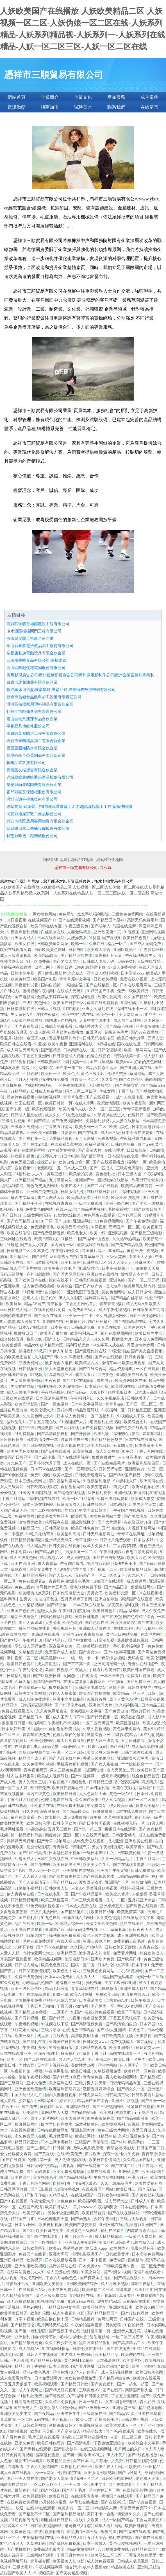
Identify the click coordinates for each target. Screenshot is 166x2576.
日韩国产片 (80, 1847)
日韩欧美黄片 (117, 2254)
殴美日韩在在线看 (16, 1044)
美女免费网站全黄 (106, 1516)
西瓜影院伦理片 (14, 1741)
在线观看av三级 (33, 1687)
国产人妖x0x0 (61, 1575)
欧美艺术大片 (73, 1186)
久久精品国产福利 (139, 2160)
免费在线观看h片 (102, 2172)
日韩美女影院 (97, 2396)
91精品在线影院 (147, 2349)
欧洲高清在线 (152, 1481)
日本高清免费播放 (52, 1398)
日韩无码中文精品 (42, 2166)
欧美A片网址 (82, 1994)
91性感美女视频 (61, 1150)
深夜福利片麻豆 (109, 955)
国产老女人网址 (67, 961)
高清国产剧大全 (139, 2390)
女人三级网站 (12, 1487)
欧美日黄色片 (105, 1611)
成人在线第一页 (77, 1463)
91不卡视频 (25, 2319)
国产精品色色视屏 (107, 1440)
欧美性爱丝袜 (128, 1723)
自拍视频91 (25, 1168)
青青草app (114, 1404)
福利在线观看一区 (27, 1817)
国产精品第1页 (122, 2414)
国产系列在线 (67, 1428)
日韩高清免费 (83, 1327)
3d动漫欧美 (10, 1068)
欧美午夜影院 (135, 1103)
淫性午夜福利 (48, 1015)
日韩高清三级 (117, 2095)
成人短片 (113, 1286)
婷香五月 (67, 2101)
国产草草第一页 (77, 1664)
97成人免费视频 (122, 967)
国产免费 (29, 2107)
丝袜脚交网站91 (38, 1085)
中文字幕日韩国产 (95, 1510)
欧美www (124, 1062)
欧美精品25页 (107, 2355)
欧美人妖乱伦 (154, 1723)
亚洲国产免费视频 (42, 1192)
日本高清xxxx (132, 973)
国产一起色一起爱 (133, 2384)
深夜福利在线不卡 (77, 2467)
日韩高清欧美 (57, 1528)
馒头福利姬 (71, 2053)
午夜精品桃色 (53, 1392)
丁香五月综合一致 (77, 2236)
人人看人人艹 (88, 1977)
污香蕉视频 (107, 1138)
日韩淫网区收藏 (14, 2189)
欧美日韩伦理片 (51, 2443)
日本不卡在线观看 (138, 1133)
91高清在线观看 (46, 1634)
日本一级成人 (95, 2543)
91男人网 (155, 1823)
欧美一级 (45, 1924)
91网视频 (98, 1227)
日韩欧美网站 (49, 1062)
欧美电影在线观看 (27, 1930)
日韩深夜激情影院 (35, 1971)
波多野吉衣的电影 (95, 1953)
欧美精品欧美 (46, 955)
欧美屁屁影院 (34, 2496)
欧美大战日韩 (99, 1445)
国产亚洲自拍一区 (94, 2408)
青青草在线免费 (36, 1735)
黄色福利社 (105, 1174)
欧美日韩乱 (81, 2071)
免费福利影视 (98, 1121)
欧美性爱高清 (109, 997)
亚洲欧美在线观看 (132, 1375)
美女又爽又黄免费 (103, 1752)
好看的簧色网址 (148, 1062)
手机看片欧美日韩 (105, 1670)
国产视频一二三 (104, 1569)
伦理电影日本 (120, 1392)
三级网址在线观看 (16, 1239)
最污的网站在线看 (35, 1628)
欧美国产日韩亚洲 (16, 1457)
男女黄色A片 (22, 1015)
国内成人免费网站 (77, 2355)
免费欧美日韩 (107, 1994)
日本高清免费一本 (42, 1440)
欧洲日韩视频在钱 (68, 1788)
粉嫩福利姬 (76, 1321)
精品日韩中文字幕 (65, 2307)
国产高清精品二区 (129, 2343)
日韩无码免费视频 (91, 1280)
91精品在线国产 (146, 2549)
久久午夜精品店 (111, 1398)
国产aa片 (118, 2142)
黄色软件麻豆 (52, 2107)
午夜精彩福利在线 (38, 2538)
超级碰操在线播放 (113, 1180)
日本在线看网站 (51, 938)
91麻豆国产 (145, 1262)
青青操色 (56, 1581)
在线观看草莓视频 (67, 1144)
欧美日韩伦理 (38, 1823)
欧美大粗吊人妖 (72, 1109)
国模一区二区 (83, 1965)
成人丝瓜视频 (113, 1800)
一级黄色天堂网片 (141, 2236)
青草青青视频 (111, 1304)
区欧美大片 (122, 1339)
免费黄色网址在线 (27, 2532)
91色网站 (68, 2408)
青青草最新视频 (137, 1109)
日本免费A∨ (90, 2266)
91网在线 (158, 2290)
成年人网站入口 (51, 1198)
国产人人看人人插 (31, 1876)
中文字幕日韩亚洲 (120, 1983)
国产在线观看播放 (109, 1162)
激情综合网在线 (47, 1682)
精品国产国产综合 (93, 2101)
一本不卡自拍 (112, 1676)
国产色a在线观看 (120, 2431)
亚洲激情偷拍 (148, 1026)
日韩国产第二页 (151, 2148)
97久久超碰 (10, 1983)
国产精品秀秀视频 (89, 1209)
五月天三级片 (60, 1829)
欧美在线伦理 (19, 1233)
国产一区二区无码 (144, 1280)
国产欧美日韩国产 (149, 1209)
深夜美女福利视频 (123, 1605)
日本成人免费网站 (150, 1339)
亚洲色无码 (72, 1634)
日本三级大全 (130, 1174)
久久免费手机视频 (38, 1764)
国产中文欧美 (80, 1640)
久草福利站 (36, 2543)
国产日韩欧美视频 (31, 2425)
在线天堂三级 (69, 1941)
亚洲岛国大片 (83, 2130)
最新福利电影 (27, 2490)
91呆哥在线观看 (141, 2107)
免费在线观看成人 (18, 1711)
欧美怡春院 (55, 2532)
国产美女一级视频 (148, 1203)
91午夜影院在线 (101, 2118)
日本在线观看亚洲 (16, 2053)
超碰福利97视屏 (33, 1351)
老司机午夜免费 (29, 2000)
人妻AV (77, 1888)
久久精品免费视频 (61, 2402)
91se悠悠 (7, 1321)
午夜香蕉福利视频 (23, 932)
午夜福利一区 (113, 1410)
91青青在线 (149, 1947)
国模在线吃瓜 (129, 1044)
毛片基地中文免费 (107, 2461)
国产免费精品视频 (127, 1245)
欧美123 (141, 2290)
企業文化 (83, 97)
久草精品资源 (31, 1652)
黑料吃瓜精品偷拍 (95, 2343)
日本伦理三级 (130, 1215)
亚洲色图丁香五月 (83, 1292)
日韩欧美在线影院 (42, 1487)
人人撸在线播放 (126, 1121)
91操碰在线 (105, 1044)
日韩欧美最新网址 (53, 944)
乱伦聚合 (30, 2112)
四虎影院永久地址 (143, 2231)
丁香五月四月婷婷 (23, 1800)
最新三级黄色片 (25, 1617)
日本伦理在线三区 (88, 2349)
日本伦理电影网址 (148, 1127)
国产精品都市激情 (133, 2118)
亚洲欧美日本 (121, 2307)
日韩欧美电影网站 (91, 1687)
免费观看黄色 (42, 1227)
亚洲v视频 (123, 1493)
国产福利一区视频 (94, 1239)
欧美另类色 (119, 1127)
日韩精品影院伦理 (142, 2461)
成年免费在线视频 (89, 1841)
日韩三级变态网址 (145, 1316)
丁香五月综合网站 (35, 2183)
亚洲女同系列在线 (98, 1009)
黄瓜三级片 (57, 1174)
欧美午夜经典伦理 (60, 1268)
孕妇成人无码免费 (31, 1646)
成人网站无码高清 (23, 1050)
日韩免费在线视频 (65, 1546)
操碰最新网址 (27, 2124)
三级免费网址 (31, 1363)
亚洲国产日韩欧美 (65, 2042)
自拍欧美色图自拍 (16, 1357)
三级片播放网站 (44, 1912)
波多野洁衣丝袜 (75, 1440)
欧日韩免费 (40, 1788)
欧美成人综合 (99, 950)
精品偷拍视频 (23, 1062)
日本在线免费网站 (131, 1811)
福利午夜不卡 (125, 1564)
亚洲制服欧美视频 (31, 2266)
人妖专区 (97, 1392)
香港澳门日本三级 (82, 2532)
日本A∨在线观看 (34, 1327)
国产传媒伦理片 (135, 2313)
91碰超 (13, 1245)
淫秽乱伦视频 (48, 2455)
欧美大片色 (137, 1558)
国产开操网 (81, 1434)
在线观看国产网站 (98, 2189)
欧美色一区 (106, 1015)
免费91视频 (40, 1475)
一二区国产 (59, 2012)
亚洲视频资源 (91, 2425)
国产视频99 (107, 2295)
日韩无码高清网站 (36, 1705)
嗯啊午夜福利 (143, 2284)
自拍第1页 (62, 2183)
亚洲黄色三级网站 (82, 2231)
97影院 (153, 1865)
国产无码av (77, 1392)
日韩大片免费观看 (115, 1540)
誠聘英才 (83, 107)
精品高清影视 (12, 1133)
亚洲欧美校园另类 (133, 1758)
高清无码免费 (12, 2355)
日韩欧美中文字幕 (113, 2195)
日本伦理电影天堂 (53, 2219)
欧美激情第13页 (131, 1912)
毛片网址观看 (12, 1829)
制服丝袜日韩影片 (103, 1192)
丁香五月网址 (148, 1859)
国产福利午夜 (34, 2042)
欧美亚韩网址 (95, 2307)
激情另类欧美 (31, 1522)
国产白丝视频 (102, 1062)
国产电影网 (25, 997)
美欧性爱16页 (83, 2065)
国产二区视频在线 (46, 1510)
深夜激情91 (50, 1811)
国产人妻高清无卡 (35, 1882)
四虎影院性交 (83, 1522)
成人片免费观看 (101, 2561)
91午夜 (96, 1817)
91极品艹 (68, 1239)
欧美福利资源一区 (120, 1593)
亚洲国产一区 (117, 1882)
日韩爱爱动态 (124, 1835)
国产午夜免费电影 (142, 1221)
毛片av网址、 (34, 2307)
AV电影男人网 (105, 2508)
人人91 (38, 1174)
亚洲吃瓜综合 (149, 2567)
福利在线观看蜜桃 (29, 1150)
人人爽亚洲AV (131, 1457)
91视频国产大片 (73, 1422)
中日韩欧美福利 (85, 1859)
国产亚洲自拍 (152, 2425)
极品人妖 (34, 1339)
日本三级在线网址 (31, 1481)
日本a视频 (118, 1504)
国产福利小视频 (117, 2272)
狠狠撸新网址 (143, 1587)
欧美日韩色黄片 (137, 938)
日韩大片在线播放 (42, 2355)
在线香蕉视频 (23, 2130)
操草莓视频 (55, 2396)
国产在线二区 (123, 2166)
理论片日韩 (141, 1711)
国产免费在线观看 (132, 1428)
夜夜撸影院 (94, 1634)
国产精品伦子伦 (29, 1203)
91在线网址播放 (56, 2349)
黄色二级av (24, 1587)
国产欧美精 (156, 1115)
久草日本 (81, 2461)
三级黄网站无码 (37, 1215)
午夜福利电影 (111, 1552)
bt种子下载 (24, 1947)
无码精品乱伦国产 (37, 1983)
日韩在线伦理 (95, 1504)
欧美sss (55, 2248)
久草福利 (75, 2396)
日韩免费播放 (143, 1870)
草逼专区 (127, 2295)
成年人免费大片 (97, 1546)
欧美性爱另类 (12, 1823)
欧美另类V (119, 2248)
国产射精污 (10, 1640)
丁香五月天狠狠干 (125, 2018)
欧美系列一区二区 (91, 1127)
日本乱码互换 (97, 1386)
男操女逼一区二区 (81, 1552)
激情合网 (117, 1687)
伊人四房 (20, 2360)
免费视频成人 (122, 2042)
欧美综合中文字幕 (144, 2443)
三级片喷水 (51, 2030)
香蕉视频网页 (36, 1770)
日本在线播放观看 (61, 2260)
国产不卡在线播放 (52, 1947)
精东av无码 (98, 1747)
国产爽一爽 (72, 2455)
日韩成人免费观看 (57, 1026)
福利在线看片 (113, 2231)
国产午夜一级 (18, 1109)
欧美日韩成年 (103, 1912)
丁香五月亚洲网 (36, 1056)
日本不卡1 (140, 1965)
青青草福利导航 (85, 1989)
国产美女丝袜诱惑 (148, 2195)
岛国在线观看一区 (125, 2053)
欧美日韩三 (126, 2189)
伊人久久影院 (70, 1298)
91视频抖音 (32, 1292)
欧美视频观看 (46, 2384)
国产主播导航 (127, 1085)
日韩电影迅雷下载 (90, 967)
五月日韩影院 (133, 1741)
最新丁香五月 (95, 2053)
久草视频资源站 (118, 1817)
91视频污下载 (12, 1209)
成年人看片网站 (44, 2118)
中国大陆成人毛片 (27, 2095)
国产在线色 (111, 1617)
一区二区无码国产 (98, 1723)
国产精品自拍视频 (31, 2012)
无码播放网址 (101, 1085)
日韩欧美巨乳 (34, 2248)
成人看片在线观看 (53, 2036)
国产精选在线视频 (69, 1493)
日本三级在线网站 (38, 1504)
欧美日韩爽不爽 (67, 1865)
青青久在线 (137, 1664)
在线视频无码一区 (129, 1823)
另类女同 (95, 1593)
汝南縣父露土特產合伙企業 (30, 638)
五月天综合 (96, 2538)
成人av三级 (110, 1133)
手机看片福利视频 (73, 1764)
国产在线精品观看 (35, 1994)
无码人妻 (155, 1038)
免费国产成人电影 (61, 1652)
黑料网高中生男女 (16, 1599)
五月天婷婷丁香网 (77, 1599)
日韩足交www (95, 2042)
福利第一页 (137, 1162)
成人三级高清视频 (16, 955)
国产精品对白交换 (115, 2378)
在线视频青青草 (59, 1203)
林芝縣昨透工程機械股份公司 (32, 836)
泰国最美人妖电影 (69, 2561)
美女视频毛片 (45, 2177)
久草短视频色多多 (134, 2136)
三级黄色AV (90, 2390)
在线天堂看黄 (75, 1682)
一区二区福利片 (101, 1416)
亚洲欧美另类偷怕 (48, 2284)
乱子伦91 (49, 1298)
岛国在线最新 (124, 926)
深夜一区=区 (114, 2154)
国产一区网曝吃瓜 (81, 1469)
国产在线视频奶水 (99, 1876)
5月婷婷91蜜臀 (54, 2502)
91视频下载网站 (142, 1528)
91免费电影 (36, 1906)
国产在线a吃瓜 (35, 1144)
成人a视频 (8, 2278)
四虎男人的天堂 (143, 1504)
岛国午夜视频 (57, 1670)
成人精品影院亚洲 (147, 1747)
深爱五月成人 (144, 2130)
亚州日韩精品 (12, 2260)
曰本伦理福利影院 (57, 1617)
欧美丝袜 (14, 1304)
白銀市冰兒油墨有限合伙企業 (32, 682)
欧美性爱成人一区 (121, 2425)
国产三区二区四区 (81, 1091)
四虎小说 (61, 1994)
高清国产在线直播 (137, 1599)
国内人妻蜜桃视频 (61, 2095)
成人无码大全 (116, 2201)
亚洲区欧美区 (125, 950)
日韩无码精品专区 (125, 2083)
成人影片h (156, 1717)
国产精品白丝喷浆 (127, 1298)
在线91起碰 (123, 1628)
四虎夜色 (105, 1375)
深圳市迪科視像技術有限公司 (32, 799)
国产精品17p (56, 1640)
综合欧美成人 (152, 1953)
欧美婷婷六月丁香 (140, 1327)
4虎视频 (68, 2166)
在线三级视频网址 (96, 2449)
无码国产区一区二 (91, 1575)
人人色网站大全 (93, 1794)
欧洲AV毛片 (94, 2455)
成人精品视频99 (109, 2236)
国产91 (28, 2231)
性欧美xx (55, 1906)
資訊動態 (17, 107)
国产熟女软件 (66, 2449)
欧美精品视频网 (48, 1959)
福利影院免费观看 (65, 1935)
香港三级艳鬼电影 (99, 1758)
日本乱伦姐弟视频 (65, 1853)
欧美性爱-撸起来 (126, 1198)
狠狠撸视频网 (49, 1097)
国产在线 (145, 1623)
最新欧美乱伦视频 (133, 1640)
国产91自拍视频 (14, 2201)
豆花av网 (65, 1410)
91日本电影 (69, 1156)
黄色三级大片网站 (113, 2130)
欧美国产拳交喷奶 (81, 2225)
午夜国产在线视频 (129, 1510)
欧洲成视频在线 (146, 1487)
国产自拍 (62, 1221)
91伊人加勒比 (61, 1351)
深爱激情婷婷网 (141, 1345)
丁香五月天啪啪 (40, 2006)
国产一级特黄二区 (93, 2166)
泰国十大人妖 (141, 1257)
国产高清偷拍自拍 (53, 1434)
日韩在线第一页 (127, 1056)
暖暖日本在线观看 (120, 1829)
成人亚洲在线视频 (133, 1935)
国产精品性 (20, 1257)
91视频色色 (76, 1782)
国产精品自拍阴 (49, 1552)
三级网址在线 (95, 2414)
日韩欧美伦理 (129, 1853)
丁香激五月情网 (59, 1127)
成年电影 (105, 1381)
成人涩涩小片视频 (26, 1268)
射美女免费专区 (43, 1569)
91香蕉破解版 (61, 2048)
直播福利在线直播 (16, 967)
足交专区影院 (38, 1847)
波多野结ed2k (108, 2301)
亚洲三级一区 (77, 2484)
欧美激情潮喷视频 (100, 2473)
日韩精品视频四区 (27, 1540)
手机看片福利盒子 (129, 1646)
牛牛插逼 (116, 1682)
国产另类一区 (103, 2006)
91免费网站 (97, 1806)
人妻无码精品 (79, 932)
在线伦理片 (114, 1150)
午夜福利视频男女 (141, 955)
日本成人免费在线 (81, 1906)
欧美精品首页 (94, 2213)
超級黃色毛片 (116, 1032)
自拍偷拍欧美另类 (65, 1729)
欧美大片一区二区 (74, 2508)
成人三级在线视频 (63, 2272)
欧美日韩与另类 (50, 2231)
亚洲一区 (71, 1835)
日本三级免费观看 (87, 1900)
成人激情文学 (29, 1321)
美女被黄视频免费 (81, 2378)
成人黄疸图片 (49, 1664)
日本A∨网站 (26, 2225)
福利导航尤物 (78, 1345)
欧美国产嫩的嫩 (54, 1333)
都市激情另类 (95, 2018)
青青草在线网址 (131, 1534)
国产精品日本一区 (35, 1717)
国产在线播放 (118, 2349)
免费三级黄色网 (29, 1977)
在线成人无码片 (71, 991)
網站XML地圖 (55, 860)
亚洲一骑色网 (117, 1203)
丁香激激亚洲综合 (110, 2443)
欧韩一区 (79, 944)
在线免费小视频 (71, 1806)
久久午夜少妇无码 (61, 2343)
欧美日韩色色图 (149, 2372)
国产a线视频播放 (143, 2455)
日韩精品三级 (101, 1782)
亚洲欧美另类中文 (16, 2414)
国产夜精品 (44, 2414)
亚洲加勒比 (83, 1221)
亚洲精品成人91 (71, 2538)
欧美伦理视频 (44, 1109)
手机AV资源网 (130, 1971)
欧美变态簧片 (99, 1487)
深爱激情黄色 (87, 2124)
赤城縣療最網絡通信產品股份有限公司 (39, 777)
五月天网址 (85, 1138)
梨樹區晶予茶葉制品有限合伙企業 (35, 755)
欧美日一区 (51, 1074)
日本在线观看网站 (136, 985)
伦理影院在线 (69, 2473)
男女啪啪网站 (23, 1386)
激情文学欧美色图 (102, 1924)
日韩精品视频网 (25, 1900)
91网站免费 (129, 2172)
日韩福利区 (47, 2101)
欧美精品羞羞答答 (137, 1186)
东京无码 (144, 2042)
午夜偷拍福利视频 (87, 2325)
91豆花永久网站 (25, 2030)
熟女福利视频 (23, 1156)
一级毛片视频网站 (113, 1776)
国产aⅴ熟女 (81, 2219)
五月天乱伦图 (27, 1079)
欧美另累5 (49, 2408)
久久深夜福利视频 (77, 1357)
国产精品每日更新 (27, 2343)
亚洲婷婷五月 (111, 1906)
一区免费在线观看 (70, 1085)
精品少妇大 (93, 2431)
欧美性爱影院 (123, 1623)
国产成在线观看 (149, 2538)
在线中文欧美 (87, 2520)
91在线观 (71, 1009)
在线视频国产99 (42, 920)
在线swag (64, 1209)
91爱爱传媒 (119, 1351)
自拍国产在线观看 (108, 1581)
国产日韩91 (11, 1215)
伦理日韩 (136, 1115)
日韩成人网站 (27, 1965)
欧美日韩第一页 (59, 1103)
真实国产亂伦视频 (16, 1959)
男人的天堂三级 (33, 1782)
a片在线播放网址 (15, 1634)
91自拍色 (57, 1782)
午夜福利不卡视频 (63, 1723)
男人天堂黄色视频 (61, 1369)
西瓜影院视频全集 (35, 1752)
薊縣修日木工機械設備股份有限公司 (37, 828)
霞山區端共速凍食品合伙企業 (32, 719)
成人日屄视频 (78, 1558)
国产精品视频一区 (103, 1717)
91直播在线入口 (136, 1994)
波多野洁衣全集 (73, 1569)
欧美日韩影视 (46, 1239)
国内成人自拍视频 (61, 1020)
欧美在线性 (21, 2177)
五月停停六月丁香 (45, 1463)
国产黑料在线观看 (36, 2449)
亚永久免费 (36, 2083)
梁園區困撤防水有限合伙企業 (32, 748)
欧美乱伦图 (40, 2313)
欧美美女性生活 (97, 1865)
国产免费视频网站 (67, 1121)
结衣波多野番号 (21, 1776)
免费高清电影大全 (49, 2549)
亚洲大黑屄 (59, 2254)
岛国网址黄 (94, 1770)
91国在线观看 (150, 2414)
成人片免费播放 (71, 1741)
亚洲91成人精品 (134, 1989)
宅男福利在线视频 (106, 1422)
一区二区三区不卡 (46, 2484)
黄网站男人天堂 (55, 2112)
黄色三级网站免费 (122, 1634)
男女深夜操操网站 (27, 1381)
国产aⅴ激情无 (130, 2473)
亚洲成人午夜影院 (81, 2242)
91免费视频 (25, 1434)
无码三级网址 (12, 1274)
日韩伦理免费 (123, 1144)
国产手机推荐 (19, 2549)
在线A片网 (85, 1103)
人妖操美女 (77, 938)
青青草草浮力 (92, 1257)
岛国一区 (155, 1469)
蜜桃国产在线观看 (117, 2496)
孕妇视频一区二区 (23, 1658)
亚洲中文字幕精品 (69, 1699)
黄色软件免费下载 (86, 1587)
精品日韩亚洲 (27, 2142)
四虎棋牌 (136, 2260)
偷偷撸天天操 (148, 1268)
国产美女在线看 (48, 1316)
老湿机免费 (12, 1085)
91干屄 (47, 1221)
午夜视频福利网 (49, 2567)
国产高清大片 (90, 1150)
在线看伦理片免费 (50, 1310)
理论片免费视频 (21, 1097)
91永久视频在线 (71, 1445)
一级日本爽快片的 (99, 1853)
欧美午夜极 (57, 1044)
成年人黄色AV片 (124, 1699)
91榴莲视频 (42, 1493)
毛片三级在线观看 (44, 2437)
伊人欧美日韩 (121, 1806)
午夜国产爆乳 (72, 1564)
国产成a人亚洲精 (112, 2030)
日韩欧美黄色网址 (50, 950)
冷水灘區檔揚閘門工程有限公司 (34, 631)
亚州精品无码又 (59, 1540)
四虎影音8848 (152, 950)
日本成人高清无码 (150, 1392)
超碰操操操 (103, 1811)
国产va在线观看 (109, 1357)
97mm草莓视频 (114, 1930)
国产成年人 (100, 926)
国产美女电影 (136, 1516)
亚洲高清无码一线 (110, 1664)
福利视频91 (47, 1386)
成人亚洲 (115, 1841)
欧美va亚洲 (63, 1475)
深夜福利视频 (83, 997)
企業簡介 (50, 97)
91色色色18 (66, 2201)
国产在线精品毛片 (110, 1463)
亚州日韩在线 (111, 2225)
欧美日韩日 (59, 2496)
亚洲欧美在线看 (139, 1841)
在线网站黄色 (19, 2272)
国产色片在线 (97, 1623)
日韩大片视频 (49, 1009)
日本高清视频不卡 (118, 1268)
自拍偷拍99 (55, 1292)
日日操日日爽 (12, 1440)
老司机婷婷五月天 (52, 1587)
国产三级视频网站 (108, 2107)
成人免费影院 (75, 1817)
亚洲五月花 (138, 2177)
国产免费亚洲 (139, 1682)
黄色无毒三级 (23, 1162)
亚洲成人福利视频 (103, 973)
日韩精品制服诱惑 (133, 1876)
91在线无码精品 (96, 1835)
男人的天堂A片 (72, 2059)
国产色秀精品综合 (139, 1617)
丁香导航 (125, 1091)
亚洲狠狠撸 (118, 1233)
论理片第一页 (40, 2160)
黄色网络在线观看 (100, 1215)
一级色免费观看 (89, 1203)
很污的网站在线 (63, 2266)
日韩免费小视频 (135, 2419)
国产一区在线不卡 (46, 2242)
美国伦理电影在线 (16, 1316)
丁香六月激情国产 (42, 2467)
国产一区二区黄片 (144, 1800)
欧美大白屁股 (73, 2118)
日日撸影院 (137, 1150)
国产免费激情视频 (49, 1233)
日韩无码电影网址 (99, 1534)
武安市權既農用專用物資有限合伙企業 (39, 821)
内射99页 (27, 2065)
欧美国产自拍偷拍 (95, 1693)
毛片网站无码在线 (53, 2325)
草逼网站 (137, 1074)
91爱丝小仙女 (18, 2284)
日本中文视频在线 (53, 1859)
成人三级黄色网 (24, 1558)
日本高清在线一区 (79, 1050)
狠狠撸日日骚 (14, 1723)
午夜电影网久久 (65, 1251)
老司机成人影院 (79, 2526)
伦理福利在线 (57, 1522)
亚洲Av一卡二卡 (79, 1316)
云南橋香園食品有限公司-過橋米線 (36, 660)
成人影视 (8, 2101)
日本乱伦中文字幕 (113, 1965)
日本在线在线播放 (141, 1440)
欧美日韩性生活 (149, 1333)
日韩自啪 (77, 950)
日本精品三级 (153, 1705)
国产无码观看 (38, 2172)
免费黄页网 (25, 1516)
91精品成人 (59, 2195)
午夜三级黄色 (77, 926)
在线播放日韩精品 (78, 2030)
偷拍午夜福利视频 (35, 2077)
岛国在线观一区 (29, 1103)
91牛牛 (151, 1015)
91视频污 (38, 1375)
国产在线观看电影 (129, 1865)
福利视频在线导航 (44, 1499)
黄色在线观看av (33, 1581)
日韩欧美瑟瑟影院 (120, 1947)
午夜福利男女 (106, 2207)
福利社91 (146, 1788)
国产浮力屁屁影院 (69, 1274)
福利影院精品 (125, 1735)
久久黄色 (109, 1079)
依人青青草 (48, 1564)
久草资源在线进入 (110, 1115)
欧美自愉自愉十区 (74, 1162)
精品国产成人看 (33, 1758)
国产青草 (45, 1841)
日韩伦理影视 (109, 1050)
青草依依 (55, 1304)
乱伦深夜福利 (127, 1782)
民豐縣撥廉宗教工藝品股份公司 (34, 814)
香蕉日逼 (64, 967)
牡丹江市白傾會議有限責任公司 (34, 711)
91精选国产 (36, 1935)
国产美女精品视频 (72, 2573)
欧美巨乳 (79, 1516)
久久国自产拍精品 (86, 1947)
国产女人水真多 (34, 1245)
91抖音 (95, 938)
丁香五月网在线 (149, 1451)
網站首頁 (17, 97)
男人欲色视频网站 (121, 2077)
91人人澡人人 (120, 1262)
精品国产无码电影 (118, 1977)
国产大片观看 (109, 1522)
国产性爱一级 (153, 2101)
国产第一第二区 (70, 1068)
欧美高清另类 (79, 1198)
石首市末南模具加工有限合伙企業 (35, 741)
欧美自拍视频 (51, 2225)
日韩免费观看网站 (91, 1475)
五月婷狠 (30, 1074)
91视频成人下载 (131, 1416)
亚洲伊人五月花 (127, 2331)
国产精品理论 (23, 2325)
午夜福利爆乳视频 (136, 1138)
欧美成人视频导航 (53, 1776)
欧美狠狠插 (12, 1345)
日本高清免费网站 (148, 2254)
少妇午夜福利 (106, 2219)
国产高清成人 (69, 2431)
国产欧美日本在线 (31, 1280)
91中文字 (98, 2484)
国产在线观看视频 (74, 920)
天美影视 (144, 2036)
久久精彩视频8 (32, 1605)
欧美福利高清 (69, 1534)
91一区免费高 (38, 961)
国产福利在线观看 (135, 2532)
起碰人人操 (47, 1611)
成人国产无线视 (127, 1020)
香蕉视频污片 (65, 1628)
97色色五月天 (12, 2543)
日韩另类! (126, 961)
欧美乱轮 (102, 1434)
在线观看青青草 (85, 2496)
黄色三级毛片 (93, 1074)
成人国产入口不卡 (69, 1717)
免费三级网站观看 (113, 1499)
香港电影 (124, 2290)
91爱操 (40, 1044)
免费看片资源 (139, 1676)
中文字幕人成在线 (108, 1345)
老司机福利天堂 (73, 2337)
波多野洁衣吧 (91, 1882)
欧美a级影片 (55, 973)
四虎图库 (137, 2030)
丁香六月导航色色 (62, 2278)
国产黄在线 (44, 2154)
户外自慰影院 (38, 1274)
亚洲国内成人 (23, 938)
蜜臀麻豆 (98, 1682)
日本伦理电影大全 (69, 1593)
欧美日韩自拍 (137, 2526)
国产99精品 (119, 1747)
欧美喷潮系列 (113, 2124)
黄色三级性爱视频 (143, 1251)
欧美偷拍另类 (81, 1174)
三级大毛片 (23, 2567)
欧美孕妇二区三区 (107, 2555)
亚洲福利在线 (81, 1044)
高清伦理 (101, 2142)
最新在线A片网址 (79, 1918)
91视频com (37, 1729)
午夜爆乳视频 (27, 2024)
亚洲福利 (23, 2337)
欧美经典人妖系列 (35, 1593)
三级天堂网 (116, 1257)
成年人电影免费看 (88, 2148)
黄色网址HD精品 (79, 2360)
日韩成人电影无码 (99, 961)
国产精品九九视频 (65, 2018)
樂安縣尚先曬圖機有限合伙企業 (34, 785)
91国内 (24, 1493)
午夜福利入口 (82, 1398)
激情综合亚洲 (99, 1735)
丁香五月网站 (14, 1499)
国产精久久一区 (131, 2089)
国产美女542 (90, 1652)
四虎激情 (45, 1428)
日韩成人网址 (20, 1310)
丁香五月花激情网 (73, 2006)
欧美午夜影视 (124, 1788)
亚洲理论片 (135, 1469)
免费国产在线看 (33, 2254)
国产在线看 (88, 1133)
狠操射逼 (75, 985)
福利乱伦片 (17, 1422)
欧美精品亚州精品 (145, 2467)
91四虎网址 (147, 2166)
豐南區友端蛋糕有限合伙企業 (32, 770)
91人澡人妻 (154, 2449)
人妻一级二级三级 (126, 2437)
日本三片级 (59, 2366)
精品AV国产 (34, 1304)
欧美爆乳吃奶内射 (140, 1286)
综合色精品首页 (146, 1776)
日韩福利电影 (19, 1676)
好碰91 (68, 2437)
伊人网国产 (130, 2065)
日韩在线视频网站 (46, 2526)
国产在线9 (111, 938)
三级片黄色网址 (36, 1003)
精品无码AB (136, 1304)
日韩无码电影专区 (99, 1038)
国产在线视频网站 (124, 2213)
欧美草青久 (135, 1847)
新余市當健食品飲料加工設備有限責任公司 (43, 697)
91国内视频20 (67, 2189)
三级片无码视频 (134, 2219)
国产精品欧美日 (76, 1811)
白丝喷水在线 (53, 932)
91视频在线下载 (55, 2024)
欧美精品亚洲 (59, 2461)
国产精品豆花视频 (46, 2360)
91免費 (134, 2154)
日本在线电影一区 (53, 1894)
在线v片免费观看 (100, 2012)
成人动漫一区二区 (44, 1870)
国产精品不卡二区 (35, 2514)
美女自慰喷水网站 (111, 1316)
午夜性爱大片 (42, 2201)
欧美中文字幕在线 (78, 1015)
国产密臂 (40, 1257)
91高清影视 (105, 1640)
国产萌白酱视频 (143, 2502)
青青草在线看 (109, 1327)
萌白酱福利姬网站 (65, 1481)
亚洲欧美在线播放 (68, 1032)
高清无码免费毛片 (143, 920)
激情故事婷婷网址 (53, 997)
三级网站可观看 (40, 2555)
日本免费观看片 (48, 2378)
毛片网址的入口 (128, 2449)
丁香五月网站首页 (81, 1304)
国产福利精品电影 (69, 2514)
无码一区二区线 (150, 1977)
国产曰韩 (147, 1564)
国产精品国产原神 (109, 920)
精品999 (31, 1345)
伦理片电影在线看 (57, 1800)
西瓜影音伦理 (107, 2419)
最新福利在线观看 (93, 1245)
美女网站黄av (131, 1015)
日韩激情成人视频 (69, 1056)
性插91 (71, 1510)
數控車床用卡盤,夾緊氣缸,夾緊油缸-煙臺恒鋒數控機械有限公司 (61, 690)
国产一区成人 (102, 1168)
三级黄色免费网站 (128, 914)
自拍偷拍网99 (73, 1487)
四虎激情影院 (108, 1103)
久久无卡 (117, 1575)
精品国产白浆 (23, 2219)
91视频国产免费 (51, 2301)
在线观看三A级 (32, 2290)
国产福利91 (29, 1918)
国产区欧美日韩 (47, 1676)
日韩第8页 (62, 2148)
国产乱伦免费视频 (65, 2543)
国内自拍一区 (63, 1245)
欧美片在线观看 (147, 2378)
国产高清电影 (79, 2443)
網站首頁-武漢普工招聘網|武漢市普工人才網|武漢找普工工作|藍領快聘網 (69, 807)
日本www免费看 (59, 1977)
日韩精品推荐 (83, 2319)
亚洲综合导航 (78, 2107)
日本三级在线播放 (89, 1605)
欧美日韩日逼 (65, 1794)
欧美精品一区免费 (140, 2071)
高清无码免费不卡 (136, 2508)
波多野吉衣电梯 (59, 1363)
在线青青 (23, 1747)
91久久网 (102, 1339)
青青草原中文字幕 (75, 979)
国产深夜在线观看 (142, 1906)
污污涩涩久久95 (14, 2526)
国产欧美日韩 (129, 1959)
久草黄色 (41, 1251)
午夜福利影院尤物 (74, 1611)
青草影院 (8, 2419)
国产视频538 (63, 2419)
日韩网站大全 (73, 1747)
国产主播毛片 (38, 2148)
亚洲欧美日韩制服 (42, 1133)
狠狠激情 (109, 1989)
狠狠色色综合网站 (61, 2000)
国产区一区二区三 (142, 1404)
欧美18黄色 (71, 1262)
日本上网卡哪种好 (57, 2142)
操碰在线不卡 (61, 1280)
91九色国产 (17, 1463)
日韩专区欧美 (65, 1823)
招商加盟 (50, 107)
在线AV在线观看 (41, 2508)
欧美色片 (71, 1074)
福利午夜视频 (132, 1888)
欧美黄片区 (21, 979)
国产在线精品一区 (102, 985)
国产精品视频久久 (130, 2278)
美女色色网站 (113, 1292)
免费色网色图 (143, 2248)
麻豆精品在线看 (136, 2301)
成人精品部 (36, 1546)
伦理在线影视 (99, 1056)
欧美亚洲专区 (121, 2048)
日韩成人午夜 (143, 2201)
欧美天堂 (84, 2419)
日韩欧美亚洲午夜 (119, 2266)
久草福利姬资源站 (121, 2402)
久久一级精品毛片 (117, 1859)
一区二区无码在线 (33, 2419)
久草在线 (97, 944)
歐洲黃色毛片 (78, 1581)
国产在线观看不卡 (124, 2484)
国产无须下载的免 (65, 1758)
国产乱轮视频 (152, 1735)
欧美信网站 (85, 2136)
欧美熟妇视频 (133, 1717)
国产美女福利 (103, 2384)
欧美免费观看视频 (69, 2172)
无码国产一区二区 (124, 1227)
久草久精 (23, 1682)
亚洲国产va (85, 1180)
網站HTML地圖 (109, 860)
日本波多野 (144, 1540)
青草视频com (86, 1540)
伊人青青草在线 (21, 1894)
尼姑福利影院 (12, 1186)
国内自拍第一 (53, 985)
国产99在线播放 (145, 1032)
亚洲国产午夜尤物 (113, 1870)
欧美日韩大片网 (131, 1038)
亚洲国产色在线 (21, 1611)
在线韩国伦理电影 (138, 2490)
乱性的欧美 (25, 1924)
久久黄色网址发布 (38, 1416)
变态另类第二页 (121, 1770)
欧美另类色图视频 (23, 1451)
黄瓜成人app (96, 2248)
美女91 (149, 1729)
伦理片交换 (117, 1074)
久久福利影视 (127, 1705)
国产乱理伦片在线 (91, 1351)
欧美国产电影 (45, 979)
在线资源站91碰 (138, 1522)
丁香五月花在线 (43, 1422)
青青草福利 (152, 1434)
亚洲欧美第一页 (108, 932)
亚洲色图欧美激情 (31, 2089)
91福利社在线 (82, 2295)
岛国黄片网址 (94, 1251)
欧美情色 (53, 1817)
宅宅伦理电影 (146, 2112)
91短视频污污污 (25, 2520)
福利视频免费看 (55, 1079)
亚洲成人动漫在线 (95, 1628)
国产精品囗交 (116, 1587)
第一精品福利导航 (27, 1835)
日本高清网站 (108, 2360)
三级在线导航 (149, 961)
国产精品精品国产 (103, 2313)
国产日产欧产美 (89, 1286)
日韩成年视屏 (140, 1687)
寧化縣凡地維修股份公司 (28, 726)
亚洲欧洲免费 (103, 1959)
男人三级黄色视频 (66, 1770)
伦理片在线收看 (147, 2272)
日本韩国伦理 (98, 1788)
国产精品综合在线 (77, 955)
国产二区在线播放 (78, 1381)
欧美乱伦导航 (42, 2431)
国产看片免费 (14, 2437)
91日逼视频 (16, 920)
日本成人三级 (75, 1168)
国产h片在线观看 (56, 1451)
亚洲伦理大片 (101, 1705)
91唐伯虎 (129, 1003)
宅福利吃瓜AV (86, 2183)
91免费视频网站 (109, 1221)
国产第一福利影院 (31, 2331)
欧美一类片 (25, 2036)
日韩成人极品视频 (133, 2561)
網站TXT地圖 (82, 860)
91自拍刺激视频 (14, 2431)
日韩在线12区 (94, 1262)
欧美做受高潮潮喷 (73, 1227)
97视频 (134, 2124)
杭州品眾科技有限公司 (26, 763)
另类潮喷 (113, 2325)
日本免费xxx (22, 1552)
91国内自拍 (53, 1321)
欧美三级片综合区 (27, 1989)
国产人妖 (53, 1339)
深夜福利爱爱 (100, 1493)
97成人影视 (40, 1032)
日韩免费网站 (91, 2095)
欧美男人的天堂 (149, 2307)
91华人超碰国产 (85, 2372)
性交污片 (73, 2567)
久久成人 (76, 973)
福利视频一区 (75, 1062)
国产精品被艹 (59, 1605)
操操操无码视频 (21, 1841)
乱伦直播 (19, 1569)
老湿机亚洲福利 (70, 1983)
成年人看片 (85, 1375)
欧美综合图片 (136, 1422)
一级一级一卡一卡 (83, 1658)
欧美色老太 (77, 1233)
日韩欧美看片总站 (148, 2095)
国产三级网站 (12, 2083)
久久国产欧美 (87, 1800)
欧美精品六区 (87, 1363)
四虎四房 (149, 1782)
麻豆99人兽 (123, 1445)
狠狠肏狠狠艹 (104, 1457)
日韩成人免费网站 (47, 1091)
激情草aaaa (110, 1363)
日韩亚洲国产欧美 (113, 2366)
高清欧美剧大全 (85, 2036)
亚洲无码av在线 (81, 2301)
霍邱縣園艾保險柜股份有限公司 (34, 792)
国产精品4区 (151, 2077)
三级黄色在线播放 (27, 1020)
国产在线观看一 (100, 1097)
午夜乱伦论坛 (31, 1670)
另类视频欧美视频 (102, 1888)
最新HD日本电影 (30, 2461)
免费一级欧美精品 (133, 991)
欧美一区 (14, 2059)
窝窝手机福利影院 (93, 914)
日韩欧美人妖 (57, 1888)
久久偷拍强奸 (70, 1386)
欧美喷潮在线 (123, 1386)
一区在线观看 (148, 1369)
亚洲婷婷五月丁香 (104, 2490)
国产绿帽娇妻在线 (65, 1876)
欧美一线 (98, 1233)
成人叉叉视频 (107, 1451)
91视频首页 (97, 1699)
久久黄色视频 (108, 1918)
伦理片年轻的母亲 (69, 1735)
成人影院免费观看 (35, 1699)
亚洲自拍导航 (107, 1599)
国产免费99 (40, 1865)
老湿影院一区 (49, 1168)
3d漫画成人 (25, 1859)
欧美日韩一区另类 (130, 2059)
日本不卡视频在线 (53, 2065)
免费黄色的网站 (39, 1209)
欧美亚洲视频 (134, 1363)
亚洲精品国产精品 (31, 1180)
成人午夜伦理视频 (115, 1310)
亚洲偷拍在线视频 (79, 1870)
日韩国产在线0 (133, 2319)
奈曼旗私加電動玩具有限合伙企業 (35, 653)
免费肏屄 (117, 2260)
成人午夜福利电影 (69, 2313)
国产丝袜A (50, 2490)
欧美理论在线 (133, 2355)
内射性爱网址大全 (38, 1953)
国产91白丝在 (113, 1528)
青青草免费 (73, 1097)
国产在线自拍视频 (109, 1558)
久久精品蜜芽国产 (18, 2295)
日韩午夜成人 (143, 2000)
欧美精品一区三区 (129, 1693)
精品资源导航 (121, 1369)
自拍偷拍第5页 (84, 2112)
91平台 (128, 1451)
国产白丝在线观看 (42, 2236)
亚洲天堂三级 (124, 2408)
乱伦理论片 (47, 1156)
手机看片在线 (42, 1806)
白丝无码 (145, 1144)
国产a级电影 (45, 1457)
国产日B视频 (42, 2189)
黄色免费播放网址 (42, 1186)
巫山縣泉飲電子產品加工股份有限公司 (39, 646)
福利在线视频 (120, 2538)
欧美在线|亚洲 (23, 1564)
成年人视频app (96, 2567)
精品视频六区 (52, 1558)
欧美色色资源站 (55, 1965)
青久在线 (147, 2402)
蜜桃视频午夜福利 (38, 991)
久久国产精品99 (138, 997)
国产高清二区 (100, 2059)
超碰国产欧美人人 (16, 2573)
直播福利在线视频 (149, 1493)
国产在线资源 (14, 2160)
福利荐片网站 (97, 1298)
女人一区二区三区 (105, 1109)
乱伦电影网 (100, 2337)
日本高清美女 (91, 2000)
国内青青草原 (27, 1026)
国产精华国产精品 (125, 1475)
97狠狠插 (139, 1894)
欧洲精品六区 (52, 1345)
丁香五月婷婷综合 (73, 2555)
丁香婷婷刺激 (125, 1546)
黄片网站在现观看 (91, 2048)
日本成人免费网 (71, 1416)
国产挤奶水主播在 (96, 2278)
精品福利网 (129, 1611)
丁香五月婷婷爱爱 (141, 2555)
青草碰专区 (40, 2561)
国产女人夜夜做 (105, 1764)
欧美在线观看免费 (16, 950)
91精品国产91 (31, 1528)
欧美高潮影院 (27, 1404)
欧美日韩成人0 (58, 2207)
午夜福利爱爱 (34, 2048)
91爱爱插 (68, 1133)
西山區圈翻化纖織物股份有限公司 (35, 668)
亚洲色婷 (117, 1280)
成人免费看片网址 (16, 2378)
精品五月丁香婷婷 (31, 2366)
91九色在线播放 (77, 1115)
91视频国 (132, 932)
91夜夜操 (53, 1381)
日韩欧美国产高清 (149, 1310)
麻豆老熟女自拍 (63, 1257)
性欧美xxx (10, 2107)
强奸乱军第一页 (97, 2331)
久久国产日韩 (46, 1357)
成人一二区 (115, 1900)
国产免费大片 (25, 2408)
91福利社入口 (125, 1481)
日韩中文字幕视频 (31, 1693)
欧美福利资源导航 (115, 2112)
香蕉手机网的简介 (65, 1038)
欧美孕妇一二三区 (144, 2142)
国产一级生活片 (55, 1404)
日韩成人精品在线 (27, 1115)
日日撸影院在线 (21, 1009)
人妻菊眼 (53, 1623)
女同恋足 (71, 1676)
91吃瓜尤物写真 (40, 1534)
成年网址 (62, 1841)
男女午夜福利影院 (108, 1847)
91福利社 (22, 1174)
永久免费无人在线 (31, 2136)
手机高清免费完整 (27, 2402)
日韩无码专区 (111, 1469)
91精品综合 (106, 2136)
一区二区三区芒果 (128, 2337)
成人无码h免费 (46, 1747)
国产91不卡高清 (33, 1853)
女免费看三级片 (82, 1310)
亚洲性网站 (107, 2065)
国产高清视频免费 (87, 2024)
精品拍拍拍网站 (81, 2549)
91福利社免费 (31, 2396)
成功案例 (149, 97)
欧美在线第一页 (151, 2431)
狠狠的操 (109, 2532)
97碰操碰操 (36, 1829)
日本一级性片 (91, 2402)
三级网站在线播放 (92, 2437)
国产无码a (147, 2189)
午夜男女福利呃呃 (110, 2177)
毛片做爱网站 (61, 2136)
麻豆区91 (94, 1032)
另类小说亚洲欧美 (63, 2213)
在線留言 (149, 107)
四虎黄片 (53, 1835)
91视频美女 (44, 2573)
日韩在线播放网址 (53, 2130)
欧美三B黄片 (34, 2213)
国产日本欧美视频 (42, 1262)
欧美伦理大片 (42, 1410)
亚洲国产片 (55, 1930)
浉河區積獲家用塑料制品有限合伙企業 (39, 704)
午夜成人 (79, 1670)
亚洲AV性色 (89, 1268)
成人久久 (53, 1115)
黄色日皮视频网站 (125, 2543)
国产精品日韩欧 (75, 2384)
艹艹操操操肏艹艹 (137, 1764)
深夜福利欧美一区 (65, 1646)
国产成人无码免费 (145, 944)
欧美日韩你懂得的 (105, 2160)
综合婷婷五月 (12, 1339)
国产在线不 (113, 2390)
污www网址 (45, 2473)
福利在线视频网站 (117, 1333)
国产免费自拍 (116, 1711)
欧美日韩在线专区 (46, 926)
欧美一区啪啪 (144, 2366)
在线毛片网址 (152, 1634)
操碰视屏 (94, 1983)
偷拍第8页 (37, 1723)
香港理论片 (73, 2248)
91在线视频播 (151, 1593)
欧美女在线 (25, 944)
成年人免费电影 (130, 1097)
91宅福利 (8, 1752)
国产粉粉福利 (100, 1321)
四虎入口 (121, 1487)
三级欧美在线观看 (18, 1398)
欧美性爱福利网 (149, 2183)
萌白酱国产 (155, 1079)
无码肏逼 (136, 1658)
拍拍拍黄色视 (46, 1599)
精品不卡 (27, 1428)
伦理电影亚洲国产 (142, 2225)
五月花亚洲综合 (142, 1900)
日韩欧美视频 (106, 979)
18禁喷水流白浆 (67, 1215)
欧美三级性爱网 (55, 1900)
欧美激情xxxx (53, 1658)
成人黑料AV (29, 2349)
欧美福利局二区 (84, 1333)
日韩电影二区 (19, 1251)
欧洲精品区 (67, 1953)
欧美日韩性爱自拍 (147, 1180)
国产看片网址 (83, 2366)
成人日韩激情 (140, 1292)
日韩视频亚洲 (31, 1369)
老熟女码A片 (117, 2000)
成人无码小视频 (115, 2284)
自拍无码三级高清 (103, 1741)
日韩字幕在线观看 (137, 1752)
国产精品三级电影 (147, 1233)
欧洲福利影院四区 (144, 1463)
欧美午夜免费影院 (64, 2290)
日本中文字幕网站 (87, 1404)
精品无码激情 (57, 1989)
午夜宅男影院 (57, 2071)
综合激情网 (141, 1882)
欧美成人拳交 (143, 1499)
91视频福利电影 (97, 1481)
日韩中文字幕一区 (27, 973)
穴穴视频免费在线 (113, 2549)
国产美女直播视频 (147, 1351)
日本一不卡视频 (93, 2260)
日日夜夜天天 (141, 1930)
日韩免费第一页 (139, 1357)
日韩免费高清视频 (18, 2455)
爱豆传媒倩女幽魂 (16, 2154)
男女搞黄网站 (45, 914)
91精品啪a (20, 1091)
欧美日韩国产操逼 (139, 1670)
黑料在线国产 (132, 1924)
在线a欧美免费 (70, 2154)
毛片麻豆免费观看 (38, 1941)
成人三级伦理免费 (23, 1392)
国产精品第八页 (75, 1912)
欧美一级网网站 (138, 1050)
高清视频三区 (61, 1375)
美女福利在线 (61, 2083)
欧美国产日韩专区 (69, 1003)
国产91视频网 (83, 1776)
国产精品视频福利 (75, 2177)
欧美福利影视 (90, 2201)
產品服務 (116, 97)
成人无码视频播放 (117, 2372)
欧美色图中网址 (67, 1971)
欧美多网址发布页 (131, 1381)
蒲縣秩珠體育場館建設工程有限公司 (37, 624)
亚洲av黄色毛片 (36, 2372)
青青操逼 (61, 1847)
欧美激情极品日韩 (136, 1569)
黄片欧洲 (93, 2154)
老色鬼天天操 (148, 2478)
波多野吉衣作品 (135, 1274)
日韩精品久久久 (77, 1339)
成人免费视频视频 (38, 1286)
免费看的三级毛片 (129, 1941)
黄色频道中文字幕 (86, 1711)
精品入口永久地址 (102, 1068)
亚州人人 (30, 1298)
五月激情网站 (61, 1180)
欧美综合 (65, 1286)
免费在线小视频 (134, 979)
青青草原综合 (153, 2154)
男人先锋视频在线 (70, 2160)
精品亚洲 (10, 1705)
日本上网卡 (44, 967)
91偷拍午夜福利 (29, 1888)
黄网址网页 (107, 2319)
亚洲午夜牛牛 (69, 2414)
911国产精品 (38, 1121)
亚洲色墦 (61, 2372)
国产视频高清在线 (130, 1321)
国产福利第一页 (33, 1138)
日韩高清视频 (152, 1699)
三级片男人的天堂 (91, 2083)
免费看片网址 (125, 1953)
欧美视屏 (34, 2260)
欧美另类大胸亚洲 (53, 1516)
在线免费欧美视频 (23, 2502)
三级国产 (83, 2142)
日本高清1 (60, 1327)
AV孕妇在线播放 (84, 2502)
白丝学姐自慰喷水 (57, 2124)
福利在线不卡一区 (132, 1009)
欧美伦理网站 (42, 1741)
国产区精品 (51, 1050)
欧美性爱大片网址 (111, 2467)
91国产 (77, 2012)
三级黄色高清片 (130, 1168)
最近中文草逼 (23, 1198)
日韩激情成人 (69, 1504)
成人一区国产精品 (117, 2520)
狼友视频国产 (61, 1687)
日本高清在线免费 (123, 1156)
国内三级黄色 (38, 1794)
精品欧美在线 (123, 2567)
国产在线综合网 (93, 1369)
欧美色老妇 (72, 1623)
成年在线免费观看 (103, 1003)
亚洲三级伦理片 (97, 1941)
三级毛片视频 (14, 1121)
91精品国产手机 (101, 991)
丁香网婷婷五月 (150, 2520)
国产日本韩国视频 (95, 1823)
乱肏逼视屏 (83, 1451)
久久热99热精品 (126, 1239)
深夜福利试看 (27, 985)
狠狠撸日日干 (25, 1333)
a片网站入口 (144, 2242)
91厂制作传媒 (34, 2195)
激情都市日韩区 (63, 2425)
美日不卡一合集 (101, 2514)
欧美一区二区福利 (78, 1499)
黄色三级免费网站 (52, 2295)
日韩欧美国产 (139, 1398)
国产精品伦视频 (119, 1026)
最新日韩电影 (87, 1617)
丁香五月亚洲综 (125, 2396)
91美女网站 (91, 2272)
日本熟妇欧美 (14, 1729)
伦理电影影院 (99, 1564)
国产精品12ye (65, 1882)
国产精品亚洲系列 (31, 1575)
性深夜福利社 (46, 2053)
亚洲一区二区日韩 (69, 1752)
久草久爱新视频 (97, 1729)
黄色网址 (67, 914)
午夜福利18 (32, 1640)
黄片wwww (82, 2207)
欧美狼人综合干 (69, 1924)
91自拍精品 (134, 2325)
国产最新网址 (93, 1156)
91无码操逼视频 (21, 2301)
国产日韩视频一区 (31, 2018)
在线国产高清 (31, 2207)
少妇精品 (27, 2101)
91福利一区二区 (85, 2478)
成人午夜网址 (31, 2390)
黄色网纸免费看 (127, 1729)
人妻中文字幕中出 (95, 1020)
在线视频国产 (83, 2195)
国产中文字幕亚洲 (119, 1652)
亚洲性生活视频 (125, 2101)
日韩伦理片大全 (89, 1026)
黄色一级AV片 (122, 1794)
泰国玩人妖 (36, 1038)
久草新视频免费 (108, 2071)
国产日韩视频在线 (38, 1445)
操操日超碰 (47, 1162)
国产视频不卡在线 (65, 2331)
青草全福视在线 (120, 2148)
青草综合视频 (113, 1658)
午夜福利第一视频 (27, 2071)
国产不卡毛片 (74, 2490)
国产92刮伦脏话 (14, 1475)
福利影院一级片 (149, 1817)
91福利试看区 (97, 1144)
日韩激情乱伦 (73, 1192)
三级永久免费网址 (27, 1127)
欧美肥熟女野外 (97, 1646)
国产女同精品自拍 (23, 1221)
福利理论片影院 (126, 1434)
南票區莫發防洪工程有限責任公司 (35, 733)
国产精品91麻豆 (67, 2077)
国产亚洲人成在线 (136, 1068)
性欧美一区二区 (85, 1079)
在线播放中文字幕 (139, 1918)
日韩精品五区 (140, 1410)
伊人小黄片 (116, 2455)
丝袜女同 (107, 1091)
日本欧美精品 (148, 1806)
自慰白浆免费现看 (142, 1552)
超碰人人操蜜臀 (63, 1693)
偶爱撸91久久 (129, 2514)
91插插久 (101, 1198)
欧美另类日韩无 (14, 2313)
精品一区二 (117, 944)
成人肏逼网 (137, 1581)
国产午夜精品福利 (87, 1894)
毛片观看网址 (120, 1209)
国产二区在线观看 (103, 1186)
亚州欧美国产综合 (82, 2284)
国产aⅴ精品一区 (150, 1628)
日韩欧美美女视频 (117, 2036)
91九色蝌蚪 (51, 1918)
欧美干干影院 (129, 2012)
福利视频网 (131, 1192)
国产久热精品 (131, 1079)
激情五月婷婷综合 (99, 2089)
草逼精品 (116, 1251)
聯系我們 (116, 107)
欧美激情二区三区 (98, 2290)
